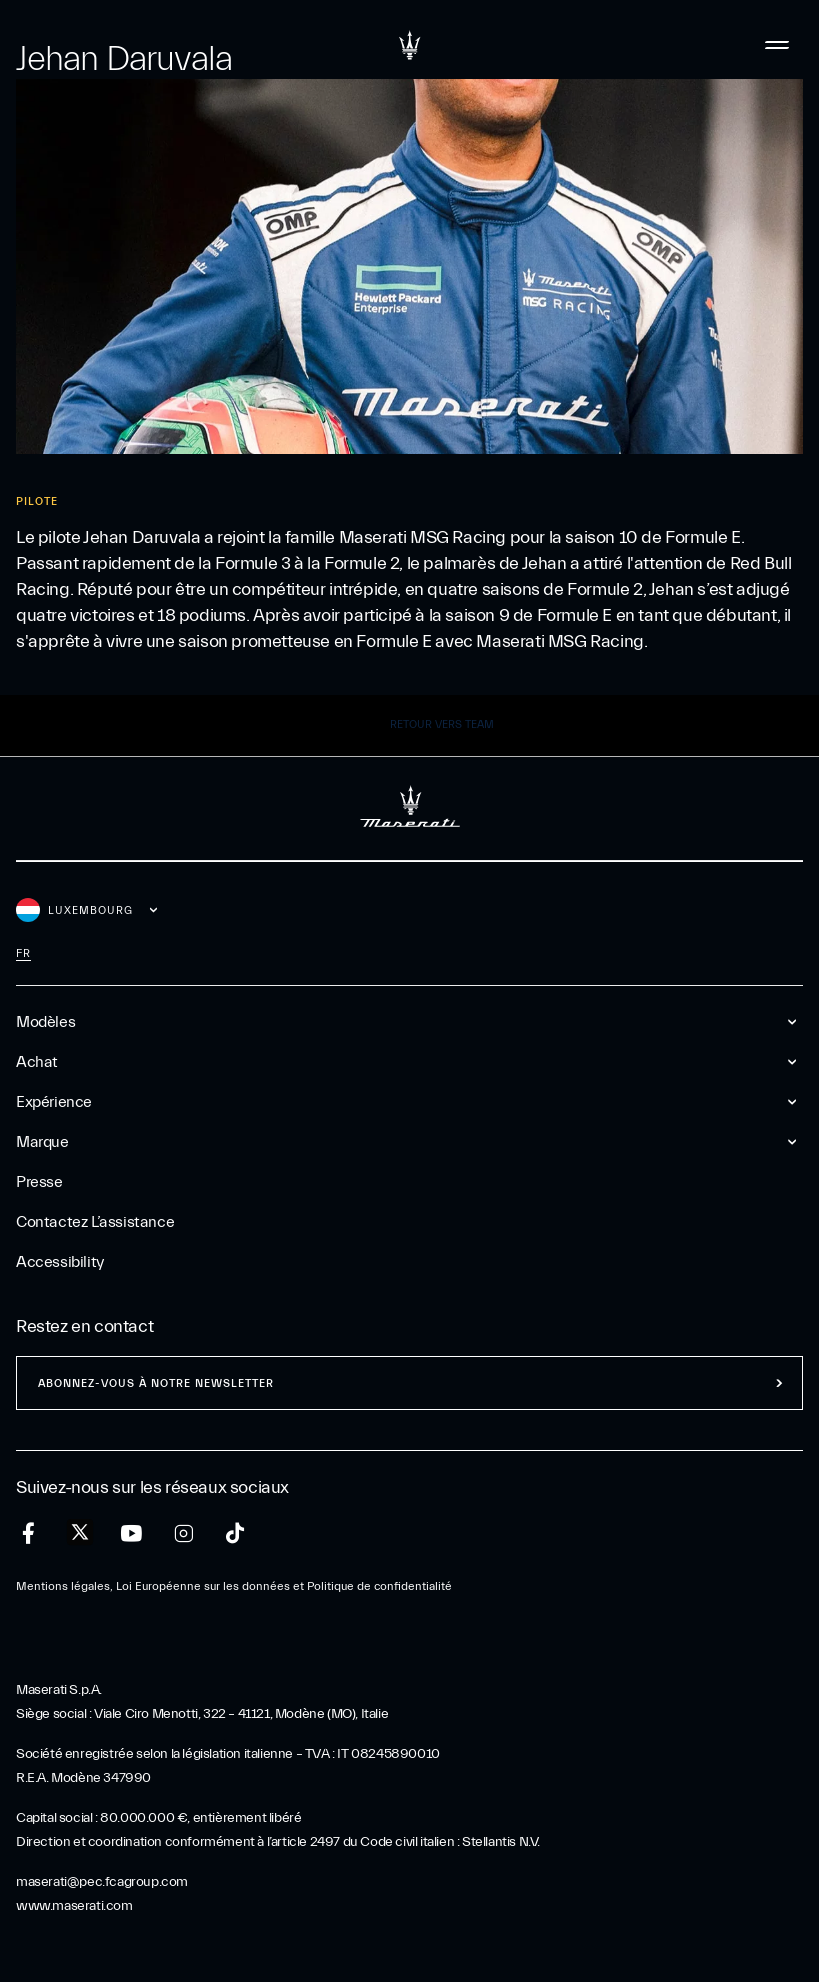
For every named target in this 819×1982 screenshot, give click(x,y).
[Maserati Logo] (410, 45)
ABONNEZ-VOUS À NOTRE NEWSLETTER (156, 1383)
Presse (39, 1182)
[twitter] (80, 1533)
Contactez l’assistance (95, 1222)
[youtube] (131, 1533)
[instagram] (183, 1533)
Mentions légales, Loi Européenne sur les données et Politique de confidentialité (234, 1586)
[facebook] (28, 1533)
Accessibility (60, 1262)
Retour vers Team (442, 724)
